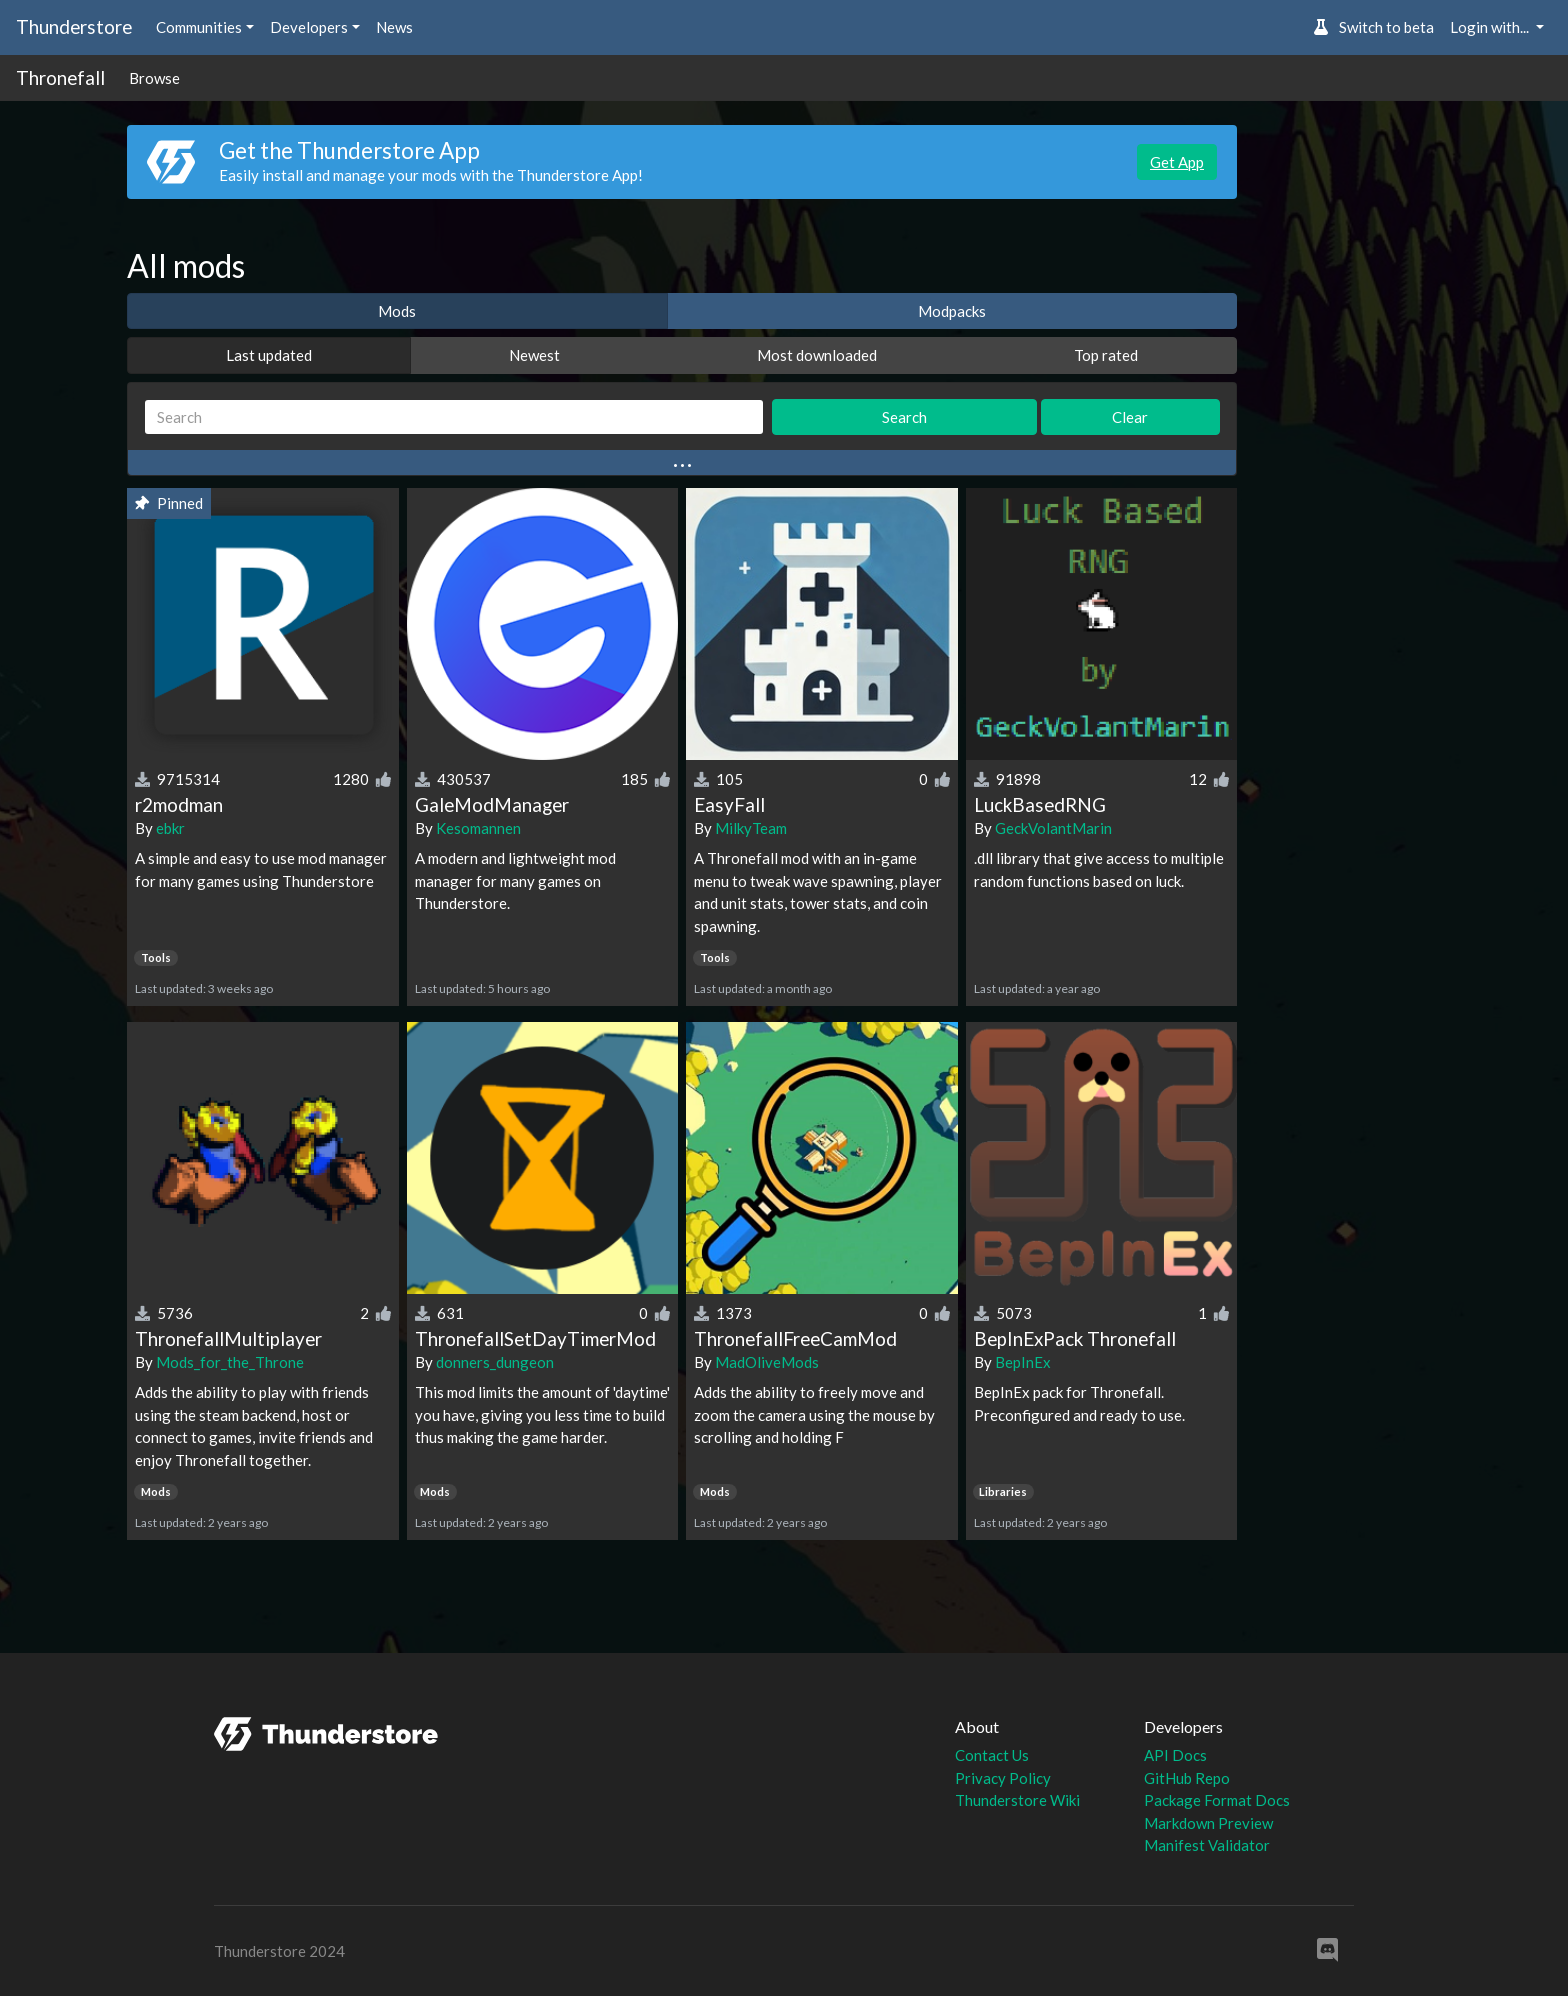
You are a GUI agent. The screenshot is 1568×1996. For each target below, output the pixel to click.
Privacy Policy (1003, 1778)
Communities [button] (199, 27)
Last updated (269, 355)
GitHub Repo (1187, 1778)
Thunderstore (74, 26)
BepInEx (1023, 1362)
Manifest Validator (1207, 1845)
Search (904, 417)
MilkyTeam (751, 828)
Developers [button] (309, 27)
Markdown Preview (1208, 1823)
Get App (1177, 162)
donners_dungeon (495, 1362)
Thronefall (60, 77)
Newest (534, 355)
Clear (1130, 417)
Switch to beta (1373, 27)
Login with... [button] (1491, 27)
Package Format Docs (1217, 1800)
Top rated (1106, 355)
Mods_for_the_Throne (230, 1362)
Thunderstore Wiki (1017, 1800)
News (394, 27)
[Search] (454, 417)
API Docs (1175, 1755)
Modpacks (952, 311)
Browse (154, 78)
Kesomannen (478, 828)
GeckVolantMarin (1053, 828)
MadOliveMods (767, 1362)
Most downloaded (817, 355)
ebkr (170, 828)
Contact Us (992, 1755)
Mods (397, 311)
